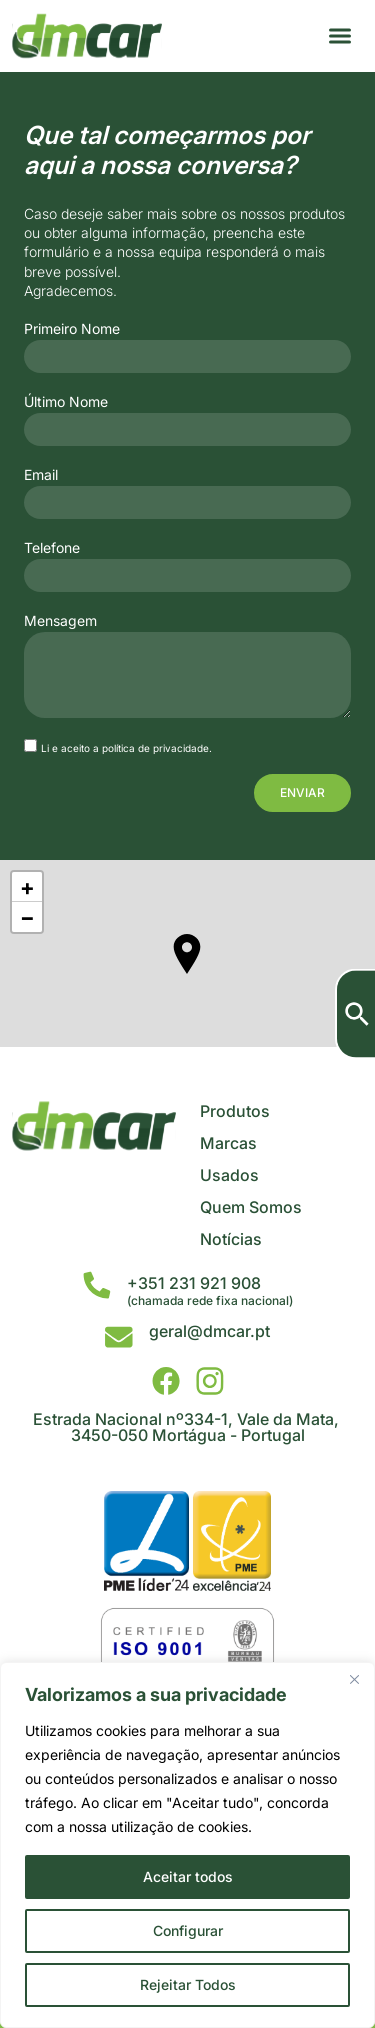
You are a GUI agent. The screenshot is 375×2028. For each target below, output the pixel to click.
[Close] (354, 1679)
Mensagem (60, 621)
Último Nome (66, 402)
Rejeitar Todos (188, 1984)
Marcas (228, 1143)
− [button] (27, 917)
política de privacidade (155, 748)
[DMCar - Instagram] (210, 1381)
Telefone (52, 548)
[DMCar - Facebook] (166, 1381)
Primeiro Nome (72, 329)
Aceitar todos (188, 1876)
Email (41, 475)
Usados (229, 1175)
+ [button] (27, 887)
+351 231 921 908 (194, 1283)
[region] (187, 1845)
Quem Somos (251, 1207)
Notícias (231, 1239)
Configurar (188, 1930)
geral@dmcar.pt (209, 1331)
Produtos (235, 1111)
